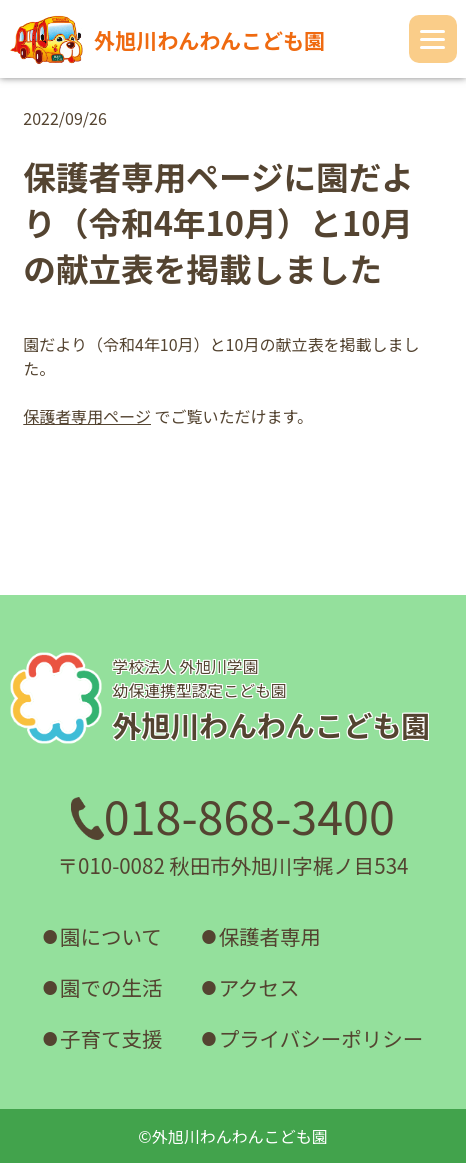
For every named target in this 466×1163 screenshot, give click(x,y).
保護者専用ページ (87, 416)
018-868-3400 (233, 814)
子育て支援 (111, 1038)
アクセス (259, 987)
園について (111, 936)
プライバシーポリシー (321, 1038)
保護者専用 (270, 936)
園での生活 (111, 987)
